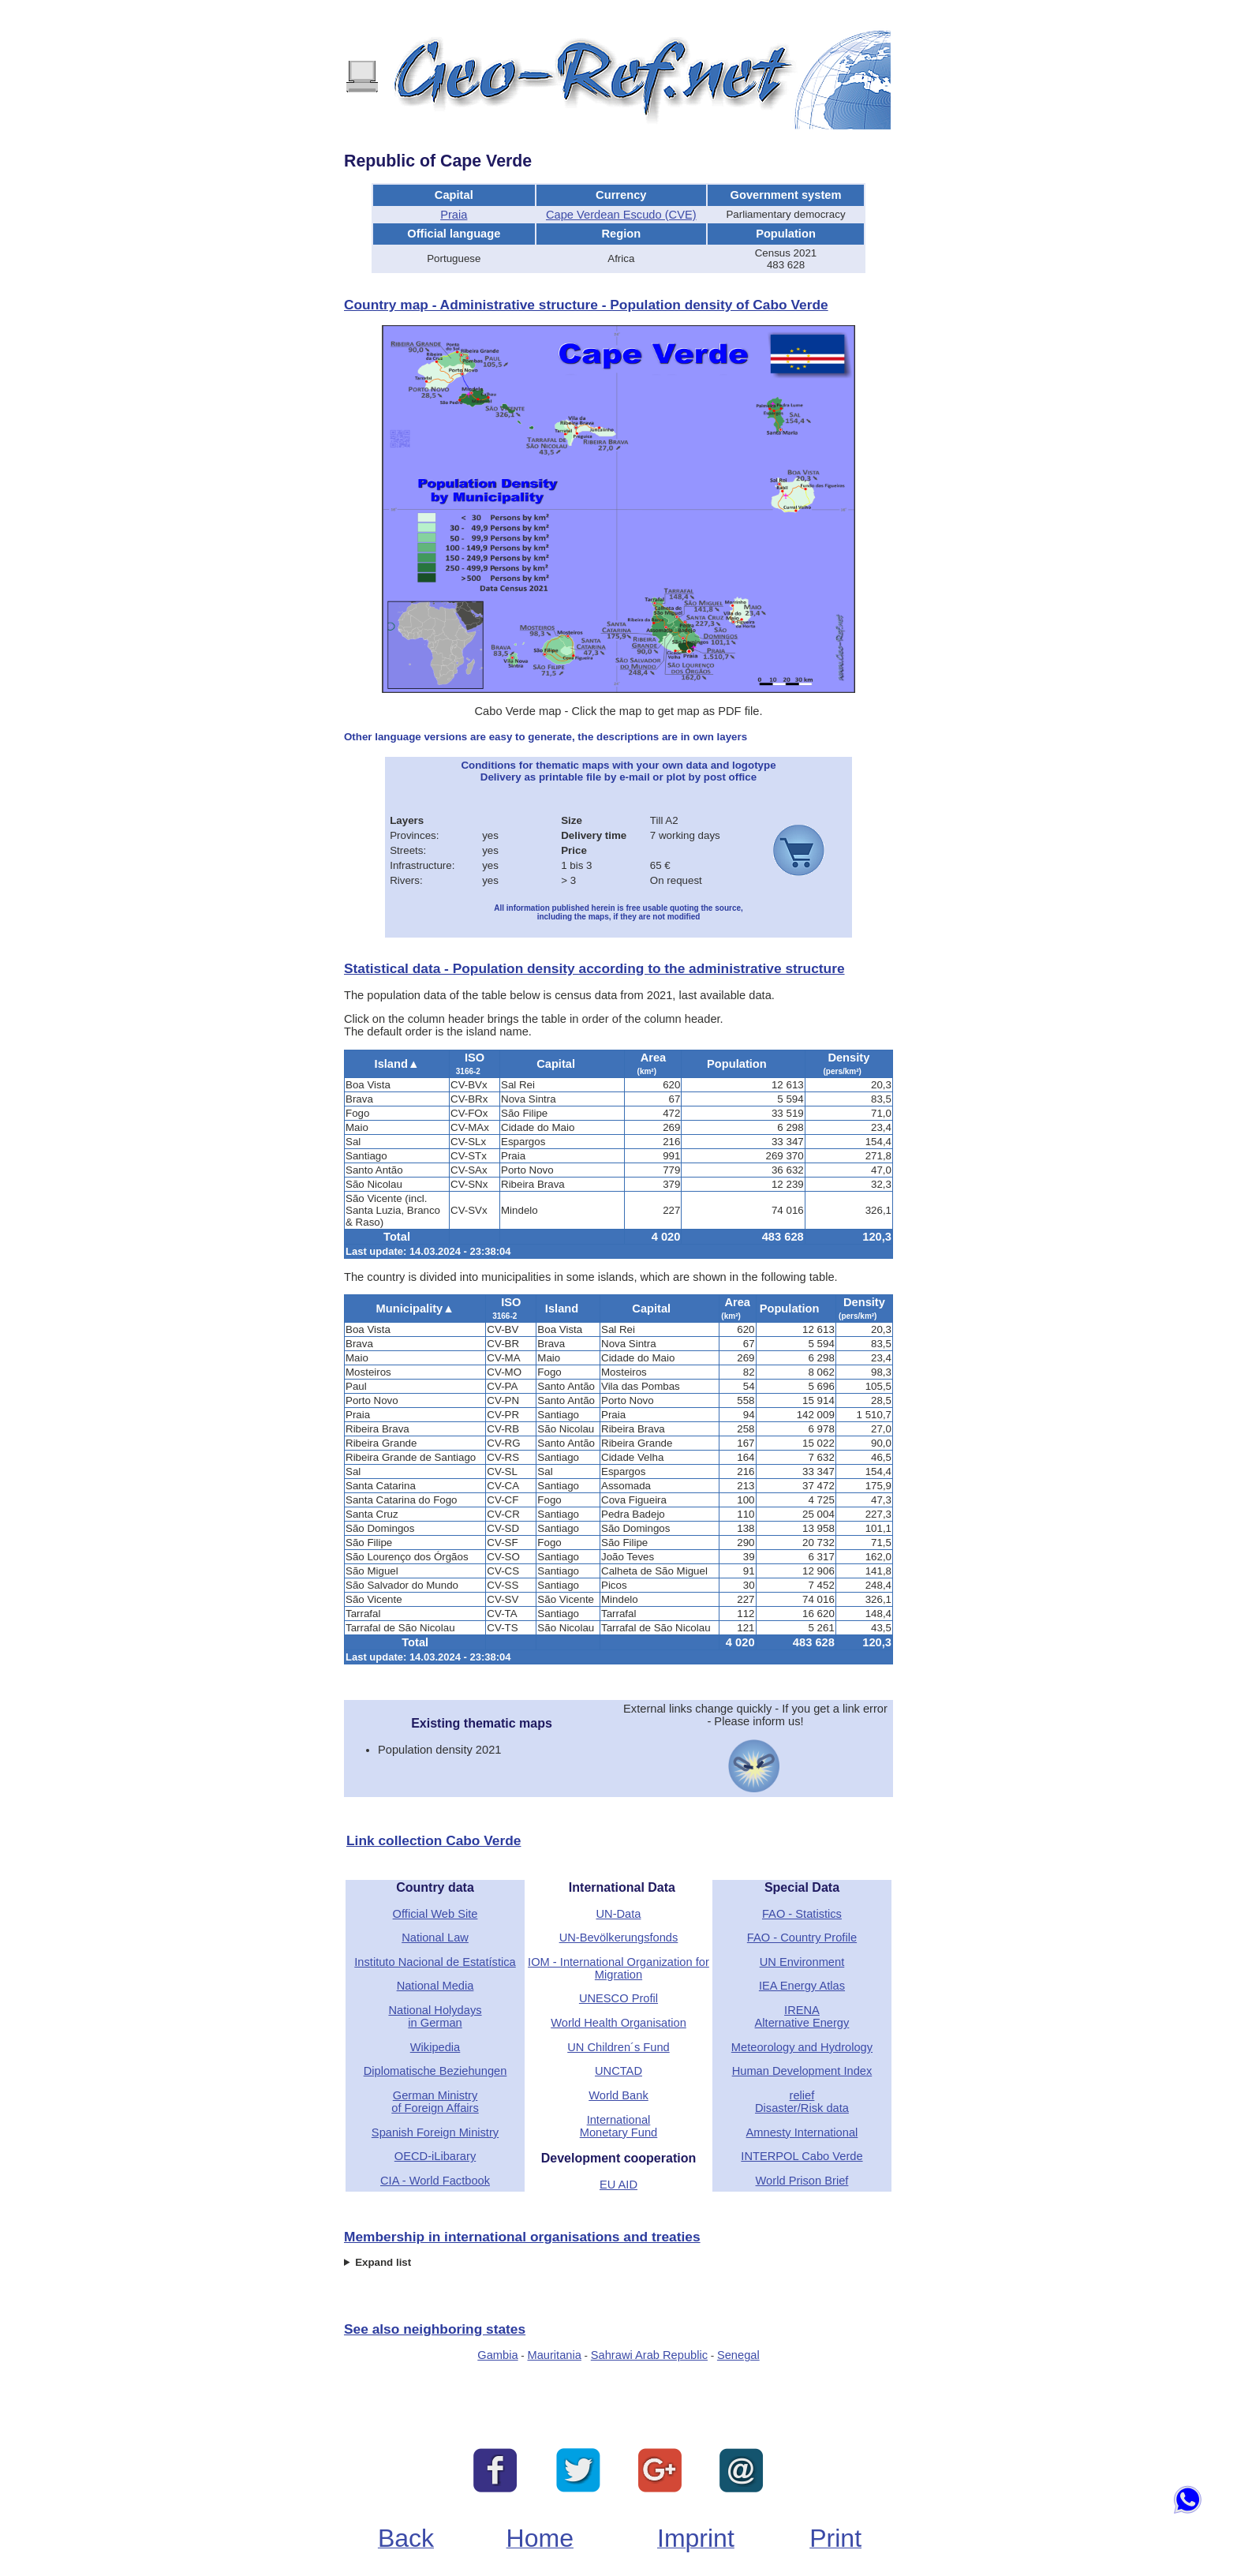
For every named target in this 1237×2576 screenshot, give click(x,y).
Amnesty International (802, 2132)
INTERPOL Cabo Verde (801, 2156)
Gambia (497, 2355)
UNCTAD (618, 2071)
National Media (435, 1985)
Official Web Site (435, 1914)
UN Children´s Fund (618, 2047)
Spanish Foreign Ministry (435, 2132)
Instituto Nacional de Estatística (434, 1962)
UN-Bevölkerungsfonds (618, 1937)
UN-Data (618, 1914)
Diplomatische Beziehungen (435, 2071)
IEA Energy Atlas (802, 1985)
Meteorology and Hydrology (802, 2047)
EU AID (618, 2184)
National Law (435, 1937)
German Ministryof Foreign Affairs (435, 2101)
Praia (453, 214)
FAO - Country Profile (802, 1937)
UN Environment (802, 1962)
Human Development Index (802, 2071)
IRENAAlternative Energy (802, 2016)
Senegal (738, 2355)
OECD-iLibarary (435, 2156)
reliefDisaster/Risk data (802, 2101)
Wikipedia (435, 2047)
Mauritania (554, 2355)
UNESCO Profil (618, 1998)
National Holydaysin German (434, 2016)
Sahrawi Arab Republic (649, 2355)
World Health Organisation (618, 2022)
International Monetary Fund (619, 2126)
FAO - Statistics (802, 1914)
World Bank (618, 2095)
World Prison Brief (802, 2180)
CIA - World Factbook (435, 2180)
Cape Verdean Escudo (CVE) (621, 214)
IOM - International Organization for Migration (618, 1968)
